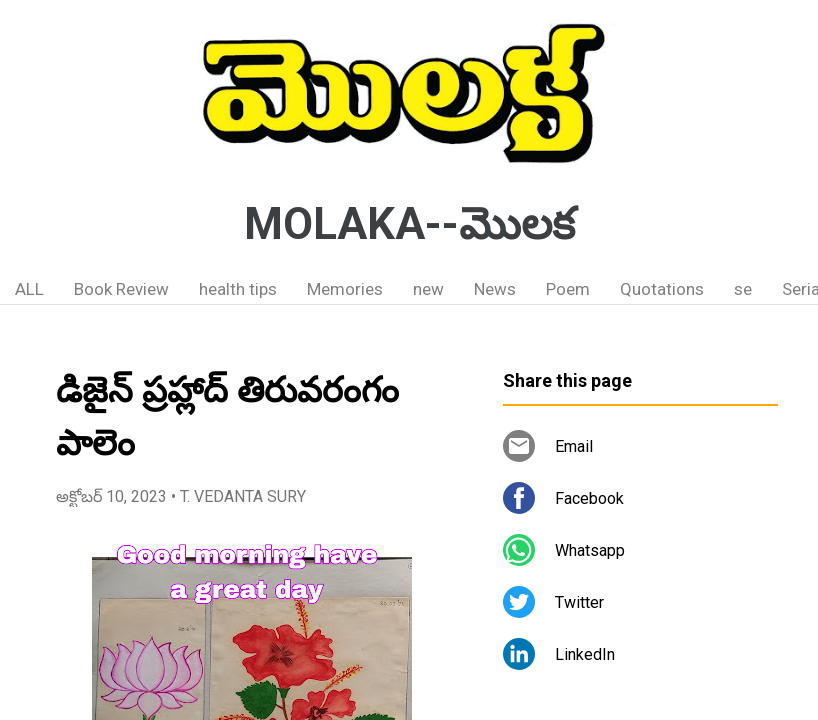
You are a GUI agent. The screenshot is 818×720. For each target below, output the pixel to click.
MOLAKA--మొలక (409, 224)
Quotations (662, 289)
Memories (345, 289)
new (428, 289)
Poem (568, 289)
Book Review (121, 289)
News (495, 289)
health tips (238, 289)
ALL (29, 289)
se (743, 289)
